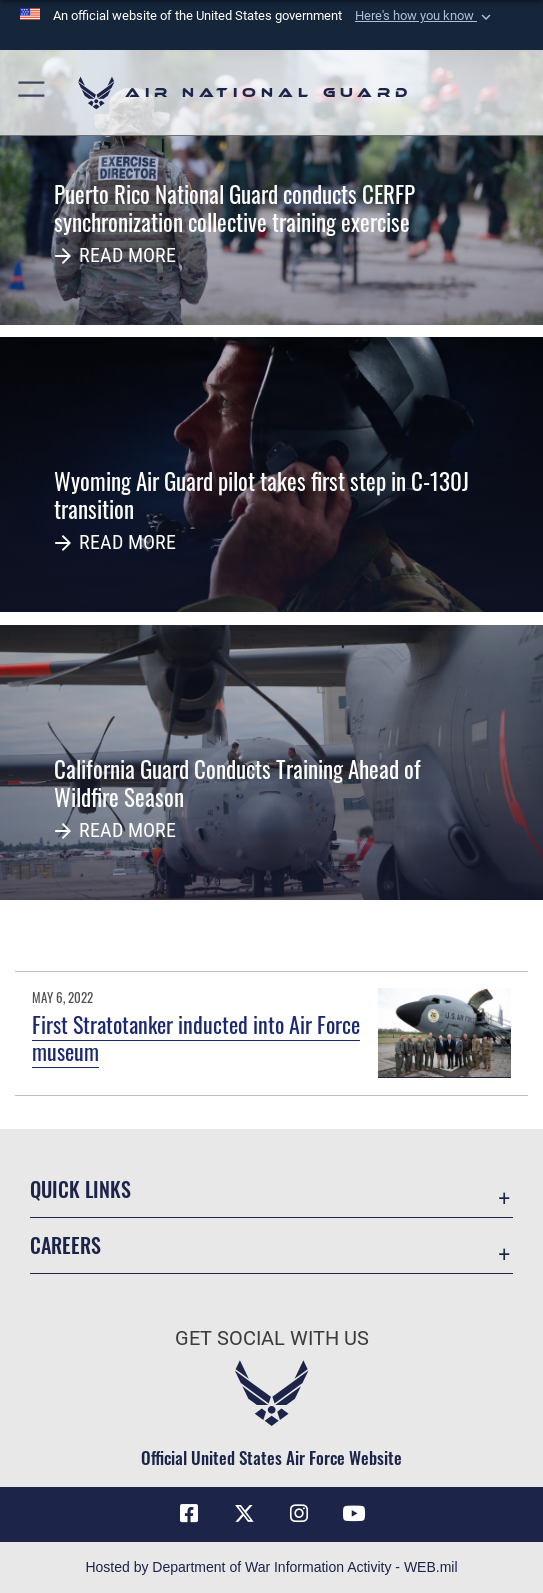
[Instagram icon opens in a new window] (299, 1514)
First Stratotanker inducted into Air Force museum (196, 1037)
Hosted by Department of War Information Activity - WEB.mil (271, 1567)
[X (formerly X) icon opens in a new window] (244, 1514)
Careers (65, 1245)
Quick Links (80, 1189)
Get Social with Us (272, 1338)
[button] (425, 16)
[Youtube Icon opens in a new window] (354, 1514)
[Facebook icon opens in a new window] (189, 1514)
